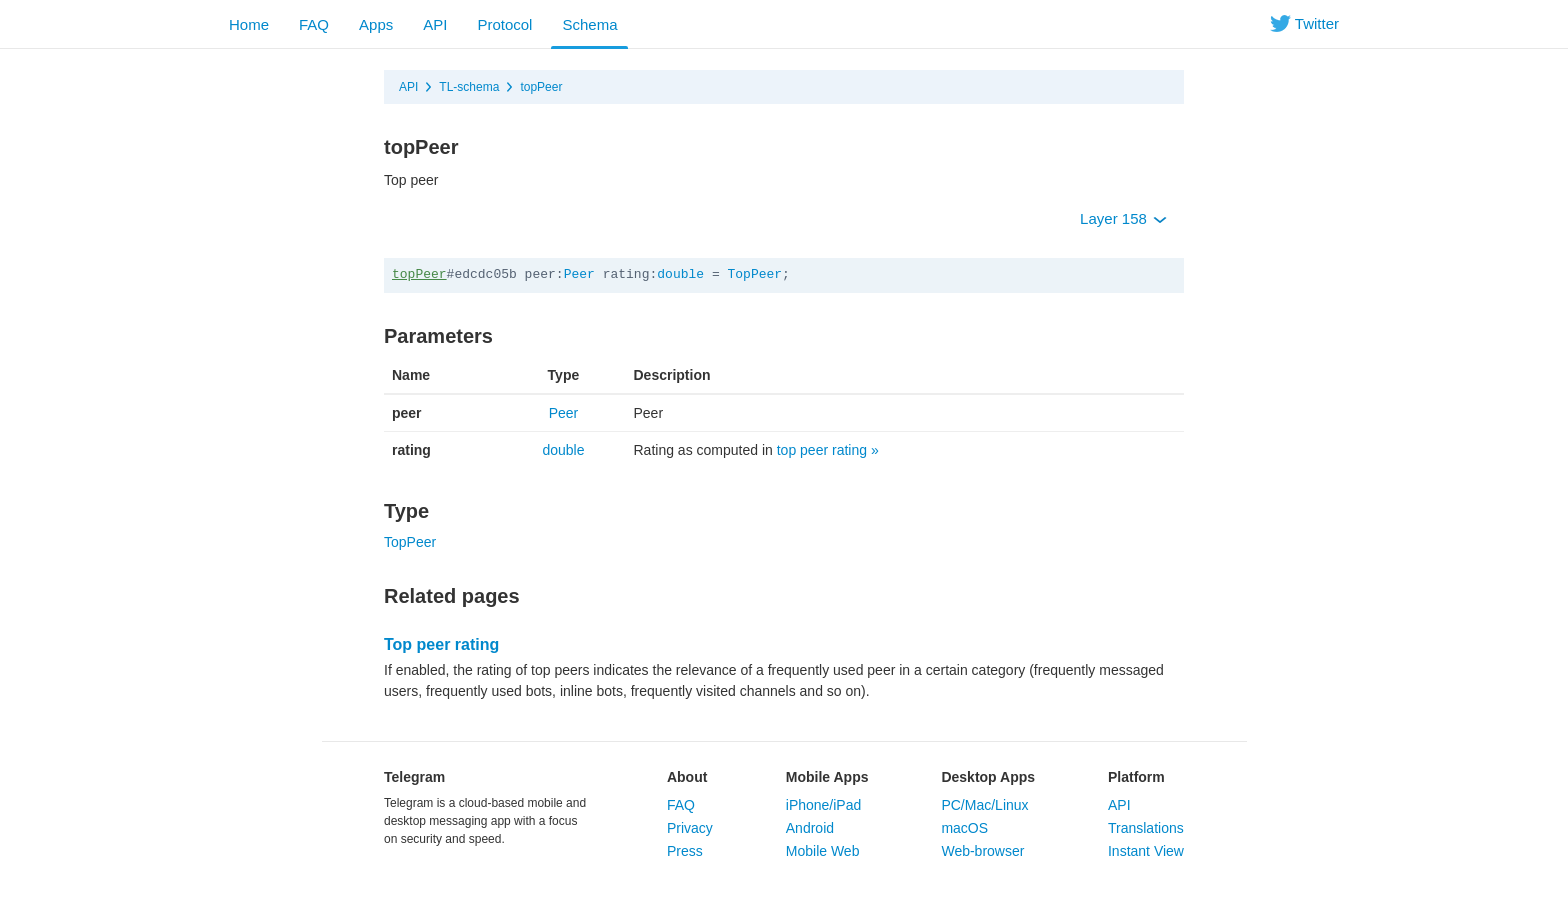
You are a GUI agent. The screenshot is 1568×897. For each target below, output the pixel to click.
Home (249, 24)
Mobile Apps (827, 777)
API (435, 24)
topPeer (541, 87)
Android (810, 828)
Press (685, 851)
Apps (376, 24)
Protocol (504, 24)
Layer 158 (1123, 218)
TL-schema (469, 87)
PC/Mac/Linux (984, 805)
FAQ (314, 24)
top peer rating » (828, 450)
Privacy (690, 828)
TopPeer (755, 274)
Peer (579, 274)
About (687, 777)
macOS (964, 828)
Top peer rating (441, 644)
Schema (589, 24)
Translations (1146, 828)
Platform (1136, 777)
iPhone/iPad (824, 805)
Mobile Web (823, 851)
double (680, 274)
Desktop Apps (988, 777)
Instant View (1146, 851)
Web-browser (982, 851)
